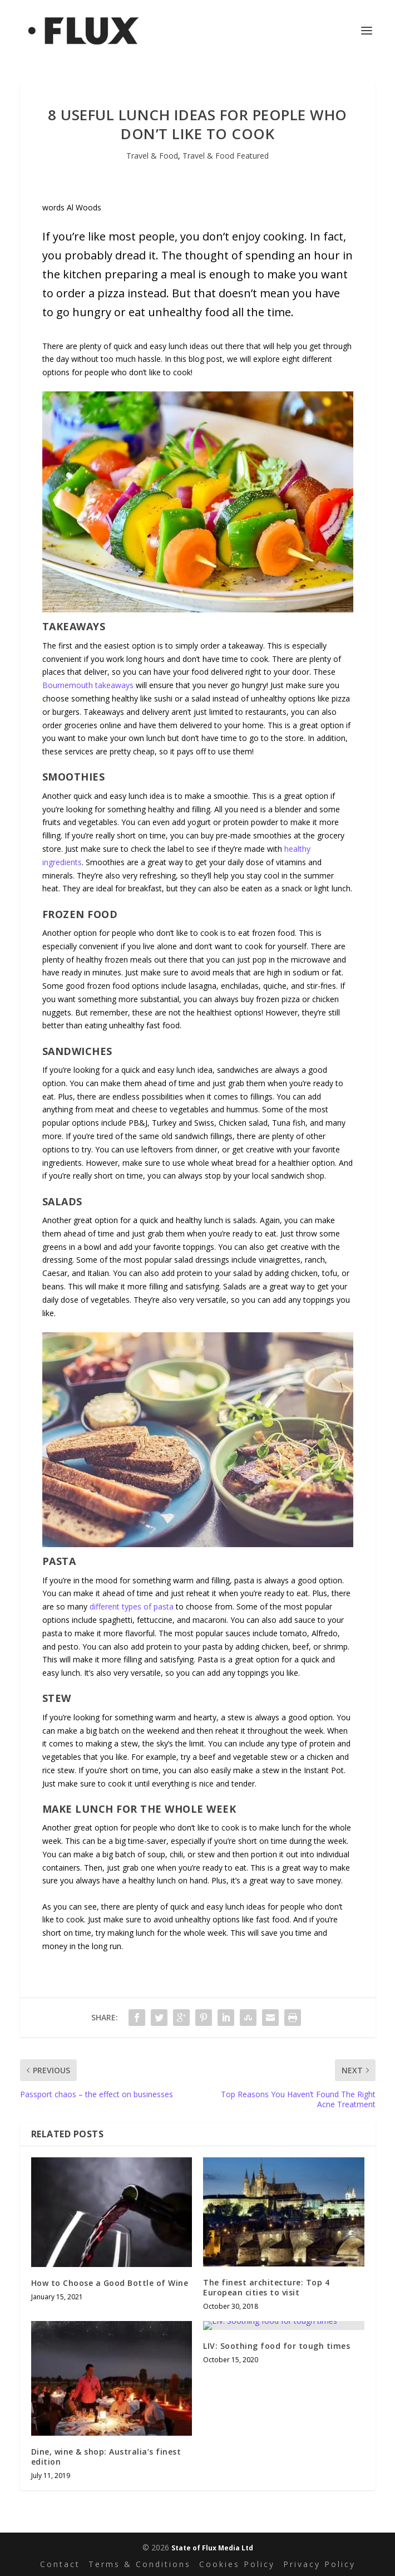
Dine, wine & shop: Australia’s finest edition (106, 2456)
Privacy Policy (319, 2564)
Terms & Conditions (139, 2564)
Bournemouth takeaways (88, 685)
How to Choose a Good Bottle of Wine (110, 2283)
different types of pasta (132, 1606)
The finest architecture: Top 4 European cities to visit (266, 2287)
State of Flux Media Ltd (212, 2548)
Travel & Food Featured (225, 155)
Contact (60, 2564)
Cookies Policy (237, 2564)
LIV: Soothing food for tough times (276, 2346)
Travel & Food (152, 155)
